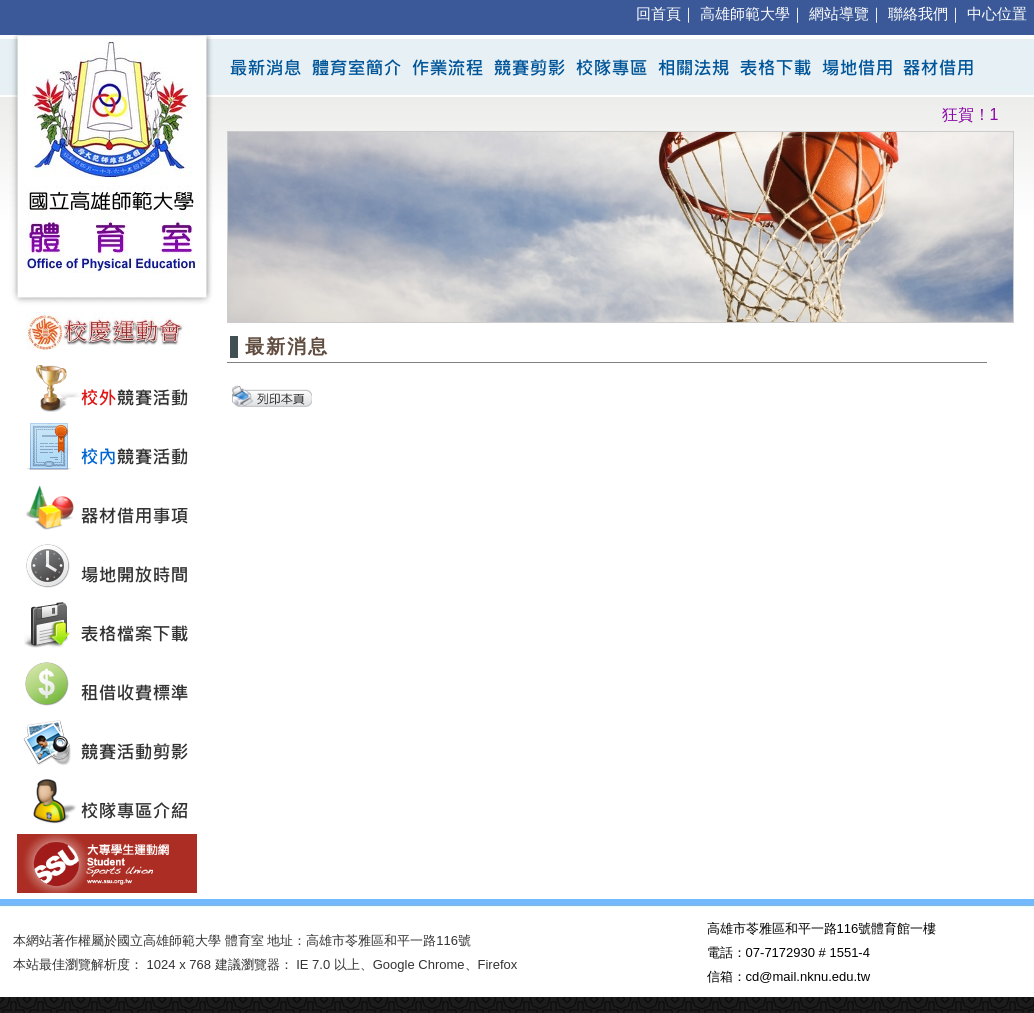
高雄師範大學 (745, 14)
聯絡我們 (918, 14)
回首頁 (658, 14)
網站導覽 (839, 14)
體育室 (244, 940)
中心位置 (997, 14)
